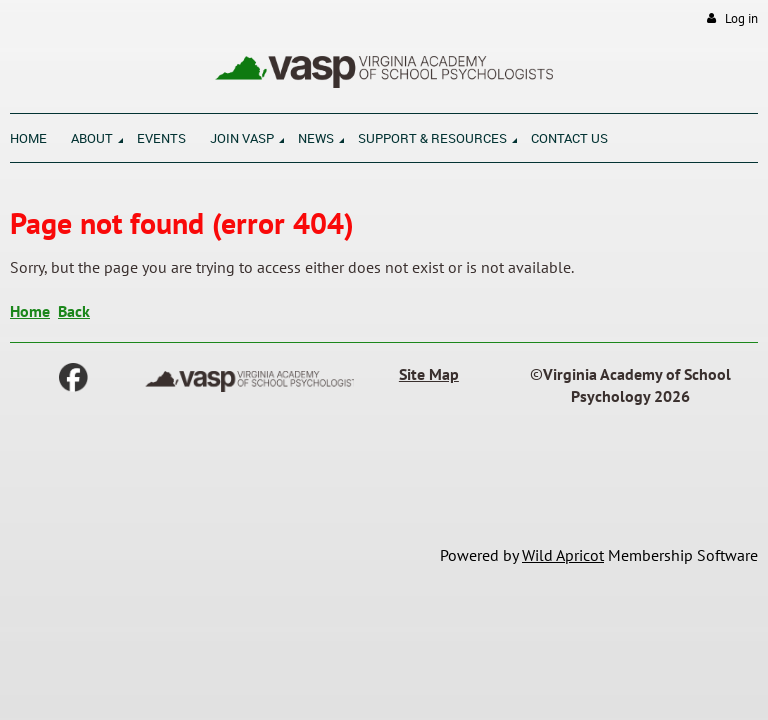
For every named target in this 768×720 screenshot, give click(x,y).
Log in (741, 18)
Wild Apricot (563, 555)
